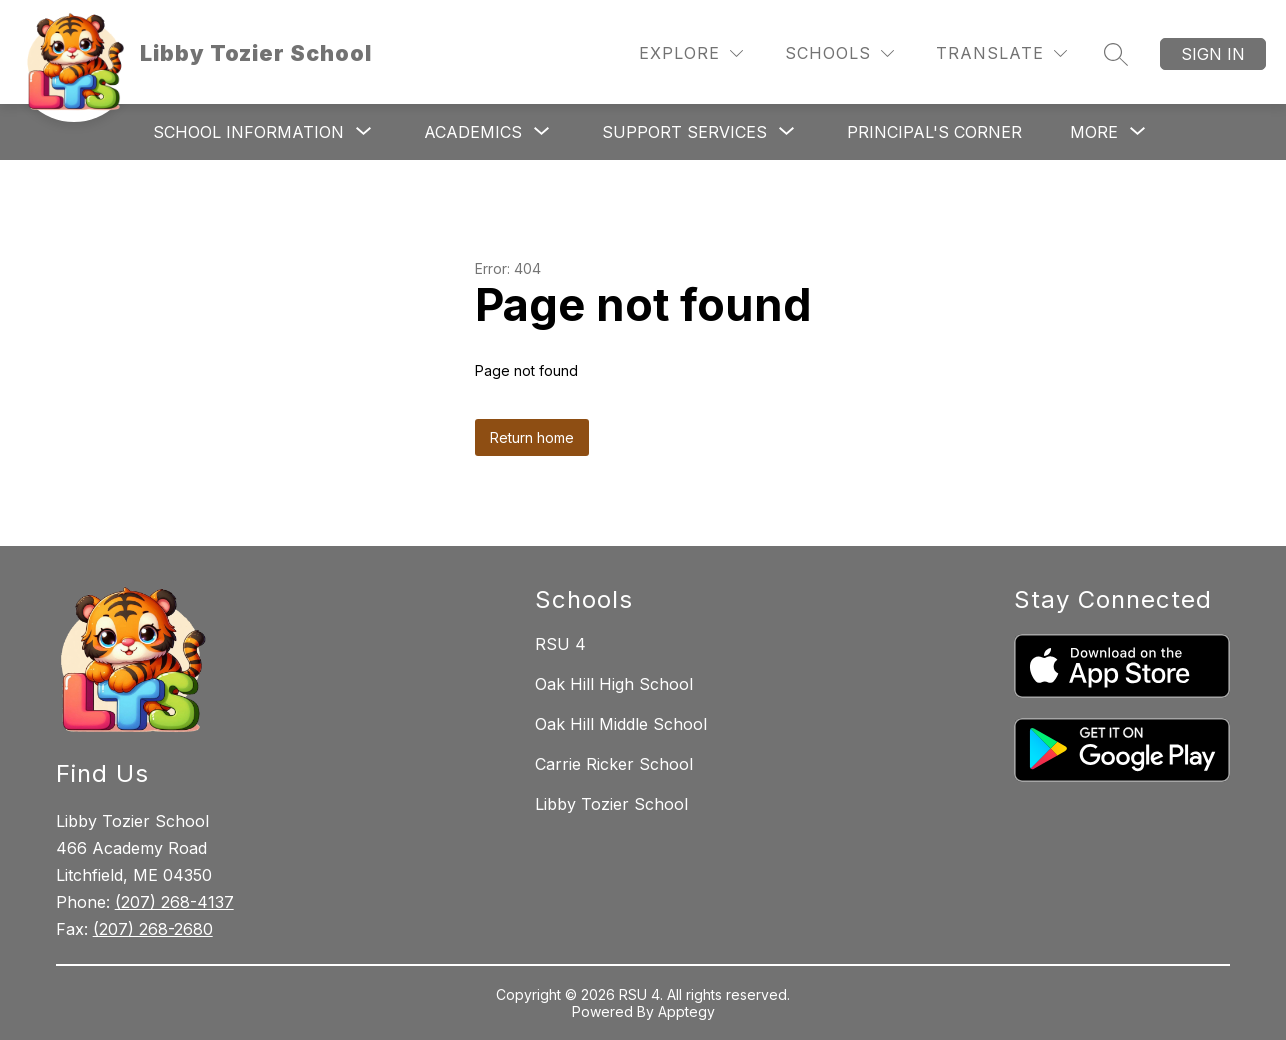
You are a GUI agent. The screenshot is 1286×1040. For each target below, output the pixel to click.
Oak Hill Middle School (621, 724)
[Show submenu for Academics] (473, 132)
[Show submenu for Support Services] (684, 132)
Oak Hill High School (614, 684)
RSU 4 (560, 644)
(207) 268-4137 (174, 902)
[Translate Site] (1001, 53)
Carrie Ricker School (614, 764)
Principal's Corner (934, 132)
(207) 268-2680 (153, 929)
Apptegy (686, 1011)
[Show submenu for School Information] (248, 132)
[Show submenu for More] (1094, 132)
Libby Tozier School (611, 804)
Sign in (1213, 54)
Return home (532, 437)
